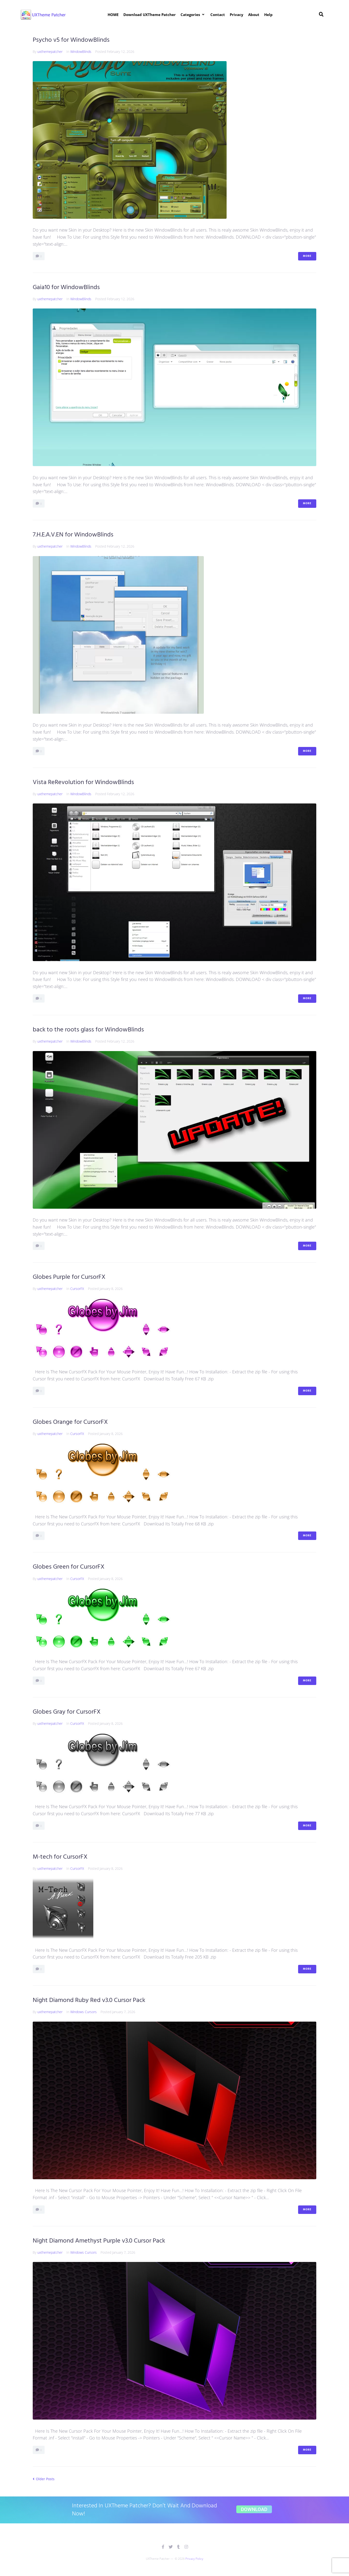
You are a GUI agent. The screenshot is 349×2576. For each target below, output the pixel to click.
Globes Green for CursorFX (72, 1566)
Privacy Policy (194, 2559)
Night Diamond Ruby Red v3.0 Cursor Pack (94, 2000)
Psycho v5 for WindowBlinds (74, 39)
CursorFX (77, 1288)
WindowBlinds (80, 51)
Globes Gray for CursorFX (70, 1711)
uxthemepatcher (50, 51)
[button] (193, 14)
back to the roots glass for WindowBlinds (93, 1029)
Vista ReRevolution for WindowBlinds (87, 782)
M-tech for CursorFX (62, 1856)
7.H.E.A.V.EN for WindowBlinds (76, 534)
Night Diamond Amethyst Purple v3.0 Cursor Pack (104, 2240)
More (307, 256)
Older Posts (44, 2479)
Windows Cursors (83, 2011)
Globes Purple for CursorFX (72, 1277)
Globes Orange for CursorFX (73, 1422)
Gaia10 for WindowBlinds (69, 287)
